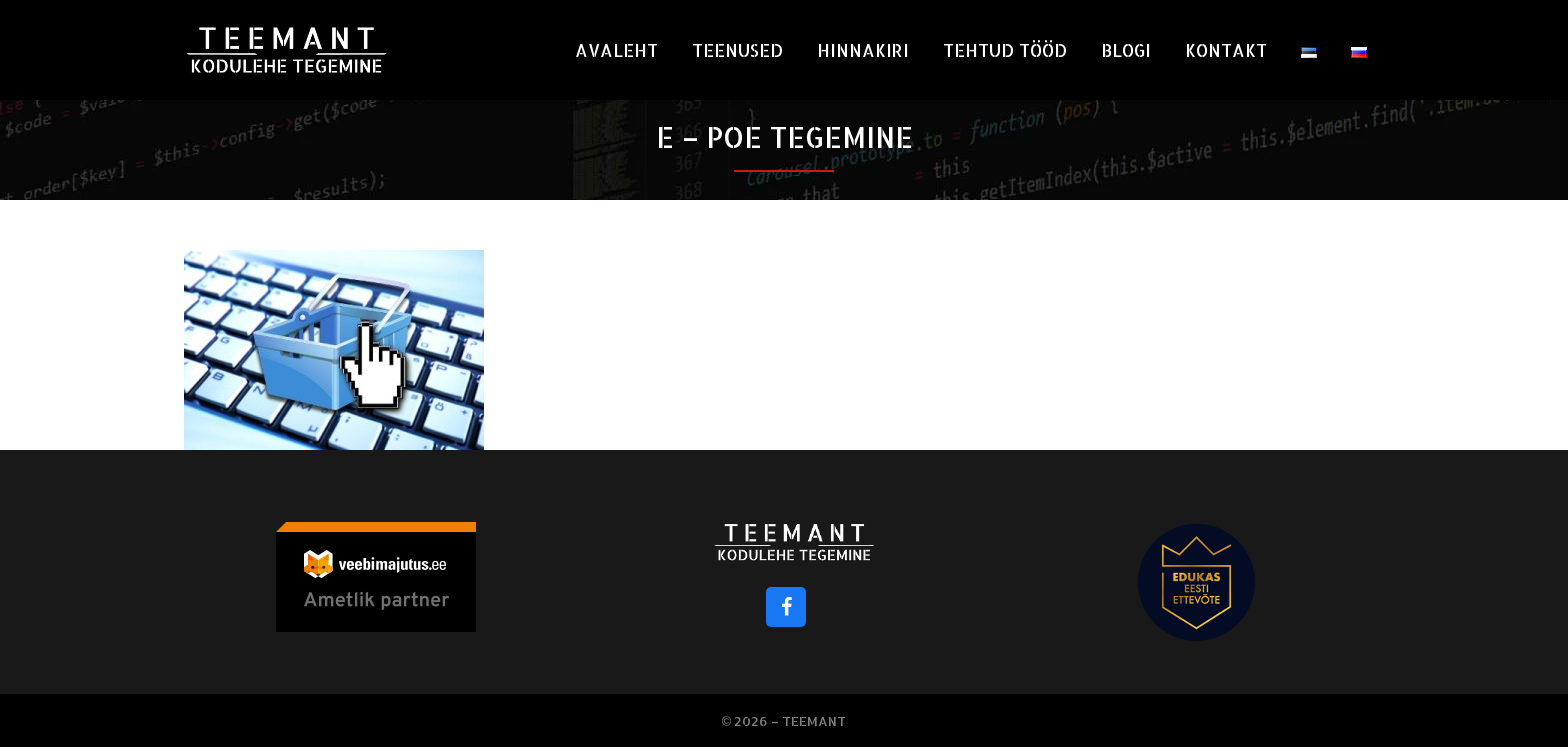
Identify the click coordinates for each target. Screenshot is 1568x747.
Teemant (814, 721)
